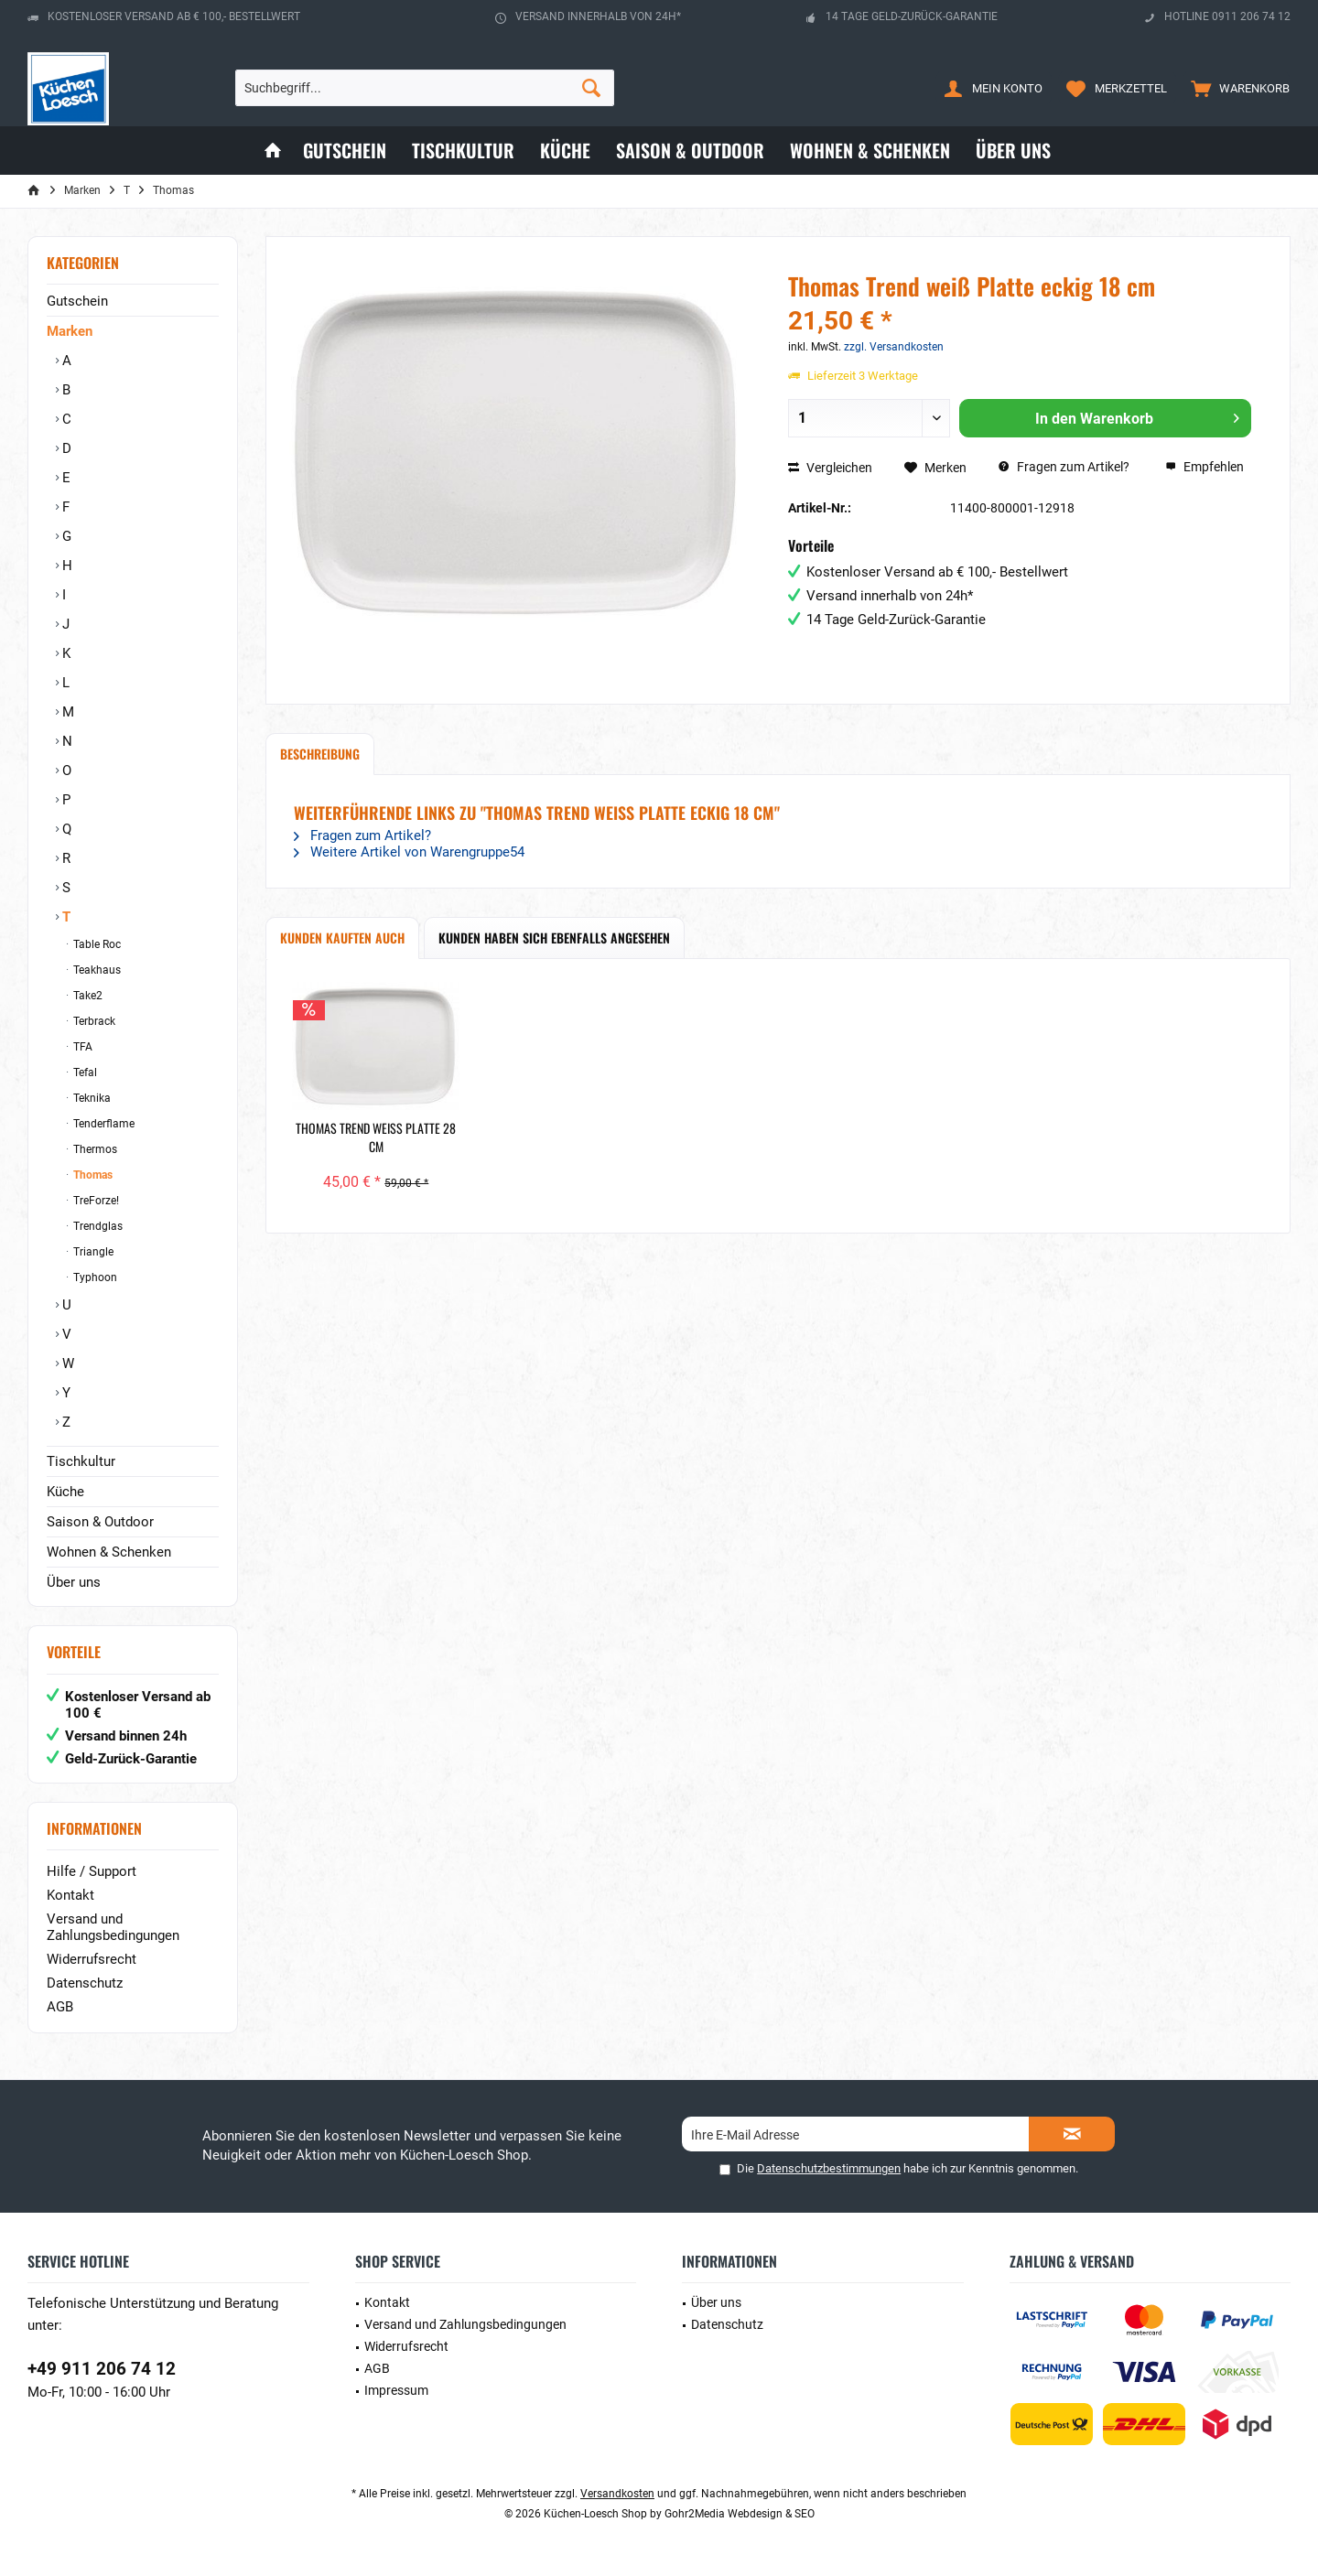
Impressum (396, 2390)
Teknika (90, 1098)
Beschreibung (320, 753)
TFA (81, 1046)
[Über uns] (1013, 150)
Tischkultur (81, 1461)
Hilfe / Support (91, 1871)
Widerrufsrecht (91, 1959)
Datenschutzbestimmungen (829, 2168)
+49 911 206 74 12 (101, 2368)
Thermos (93, 1149)
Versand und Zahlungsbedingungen (113, 1927)
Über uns (74, 1582)
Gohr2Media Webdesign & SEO (739, 2513)
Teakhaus (95, 970)
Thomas (91, 1175)
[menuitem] (1236, 88)
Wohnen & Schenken (109, 1552)
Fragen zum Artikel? (1064, 466)
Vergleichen (830, 467)
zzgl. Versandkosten (894, 346)
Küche (65, 1491)
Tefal (83, 1072)
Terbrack (92, 1021)
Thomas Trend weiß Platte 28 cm (376, 1137)
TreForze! (94, 1200)
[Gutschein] (344, 150)
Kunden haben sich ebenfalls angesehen (554, 937)
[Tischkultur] (463, 150)
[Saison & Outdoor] (690, 150)
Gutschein (77, 301)
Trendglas (96, 1226)
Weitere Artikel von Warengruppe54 (409, 852)
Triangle (91, 1251)
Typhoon (93, 1277)
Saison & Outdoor (100, 1522)
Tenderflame (102, 1123)
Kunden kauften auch (342, 937)
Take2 (86, 995)
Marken (69, 331)
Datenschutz (85, 1983)
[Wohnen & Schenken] (870, 150)
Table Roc (95, 944)
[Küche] (565, 150)
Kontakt (70, 1895)
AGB (60, 2007)
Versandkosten (617, 2493)
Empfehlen (1204, 466)
